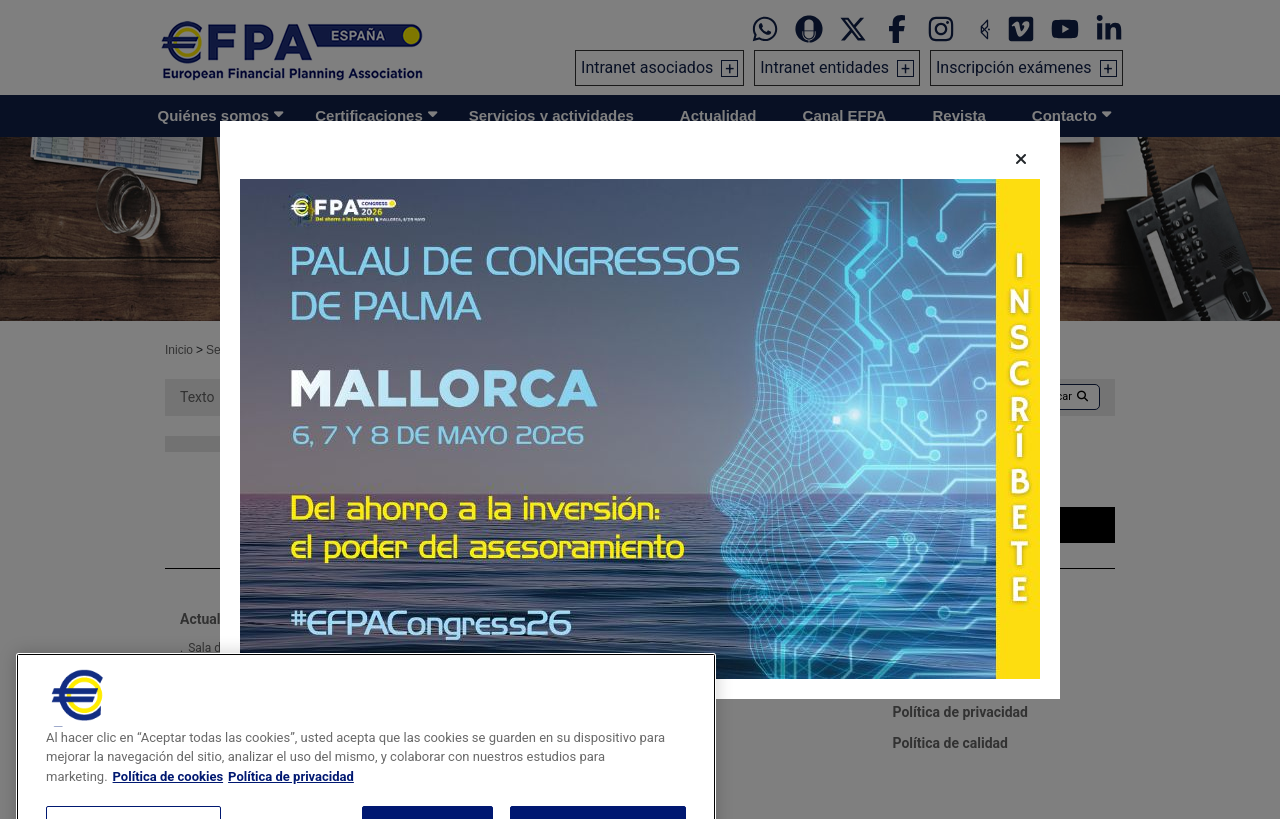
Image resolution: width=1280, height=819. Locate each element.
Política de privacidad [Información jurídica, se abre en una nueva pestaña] (291, 805)
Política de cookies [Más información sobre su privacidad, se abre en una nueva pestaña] (168, 805)
